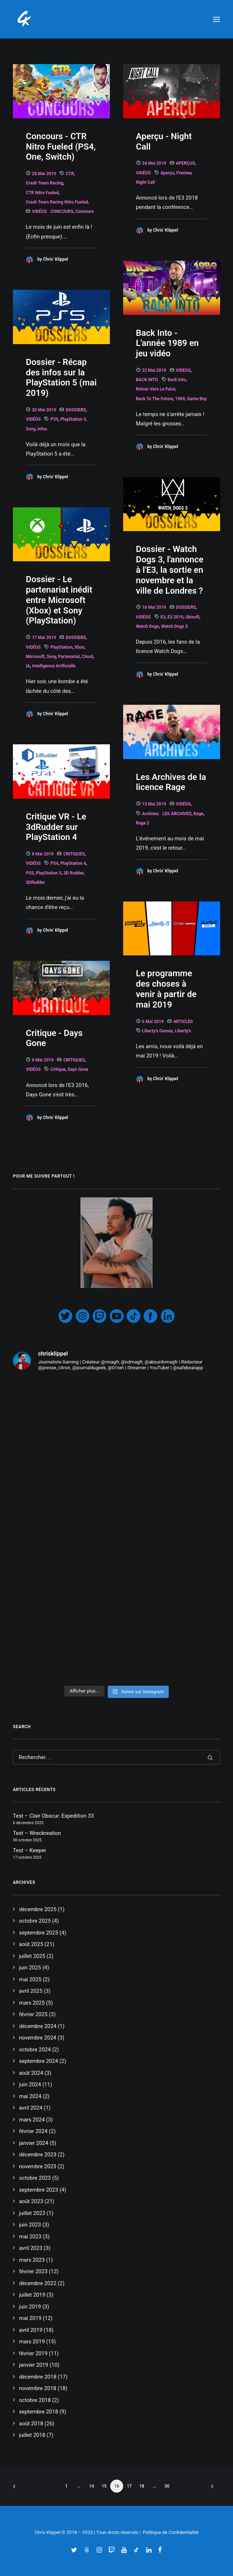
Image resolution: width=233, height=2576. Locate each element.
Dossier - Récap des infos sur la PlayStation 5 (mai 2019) (61, 377)
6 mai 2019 (153, 1021)
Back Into (177, 379)
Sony (30, 428)
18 (141, 2486)
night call (145, 182)
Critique (57, 1069)
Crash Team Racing (44, 183)
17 (129, 2486)
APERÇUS (185, 163)
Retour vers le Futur (155, 389)
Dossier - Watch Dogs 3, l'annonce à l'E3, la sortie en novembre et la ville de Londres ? (170, 569)
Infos (42, 428)
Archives (150, 813)
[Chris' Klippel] (25, 19)
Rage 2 (142, 823)
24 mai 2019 (154, 163)
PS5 (54, 419)
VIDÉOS (39, 211)
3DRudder (35, 882)
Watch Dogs (147, 626)
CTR (70, 173)
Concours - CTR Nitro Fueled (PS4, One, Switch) (61, 146)
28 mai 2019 (44, 173)
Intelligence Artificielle (53, 665)
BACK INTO (147, 379)
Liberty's (183, 1030)
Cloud (87, 656)
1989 (180, 398)
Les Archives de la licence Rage (171, 782)
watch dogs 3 (174, 626)
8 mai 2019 (42, 854)
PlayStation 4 (73, 863)
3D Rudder (73, 873)
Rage (198, 813)
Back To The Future (154, 398)
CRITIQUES (74, 854)
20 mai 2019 (44, 409)
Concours (84, 211)
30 (166, 2486)
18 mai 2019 (154, 607)
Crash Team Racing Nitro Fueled (57, 202)
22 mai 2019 (154, 370)
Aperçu (167, 172)
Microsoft (35, 656)
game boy (197, 398)
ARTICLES (183, 1021)
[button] (216, 19)
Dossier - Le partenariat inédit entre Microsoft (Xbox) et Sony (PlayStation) (59, 600)
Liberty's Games (157, 1030)
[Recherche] (116, 1757)
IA (28, 665)
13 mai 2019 (154, 804)
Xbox (79, 647)
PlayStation (61, 647)
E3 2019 (175, 617)
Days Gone (78, 1069)
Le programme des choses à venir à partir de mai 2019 (166, 988)
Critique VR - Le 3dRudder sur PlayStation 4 (56, 827)
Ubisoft (192, 617)
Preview (183, 172)
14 (91, 2486)
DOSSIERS (76, 409)
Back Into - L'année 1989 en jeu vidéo (167, 343)
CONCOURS (61, 211)
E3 (163, 617)
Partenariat (69, 656)
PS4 (54, 863)
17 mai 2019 (44, 637)
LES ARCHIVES (176, 813)
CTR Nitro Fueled (42, 192)
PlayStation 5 (73, 419)
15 (104, 2486)
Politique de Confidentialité (171, 2532)
